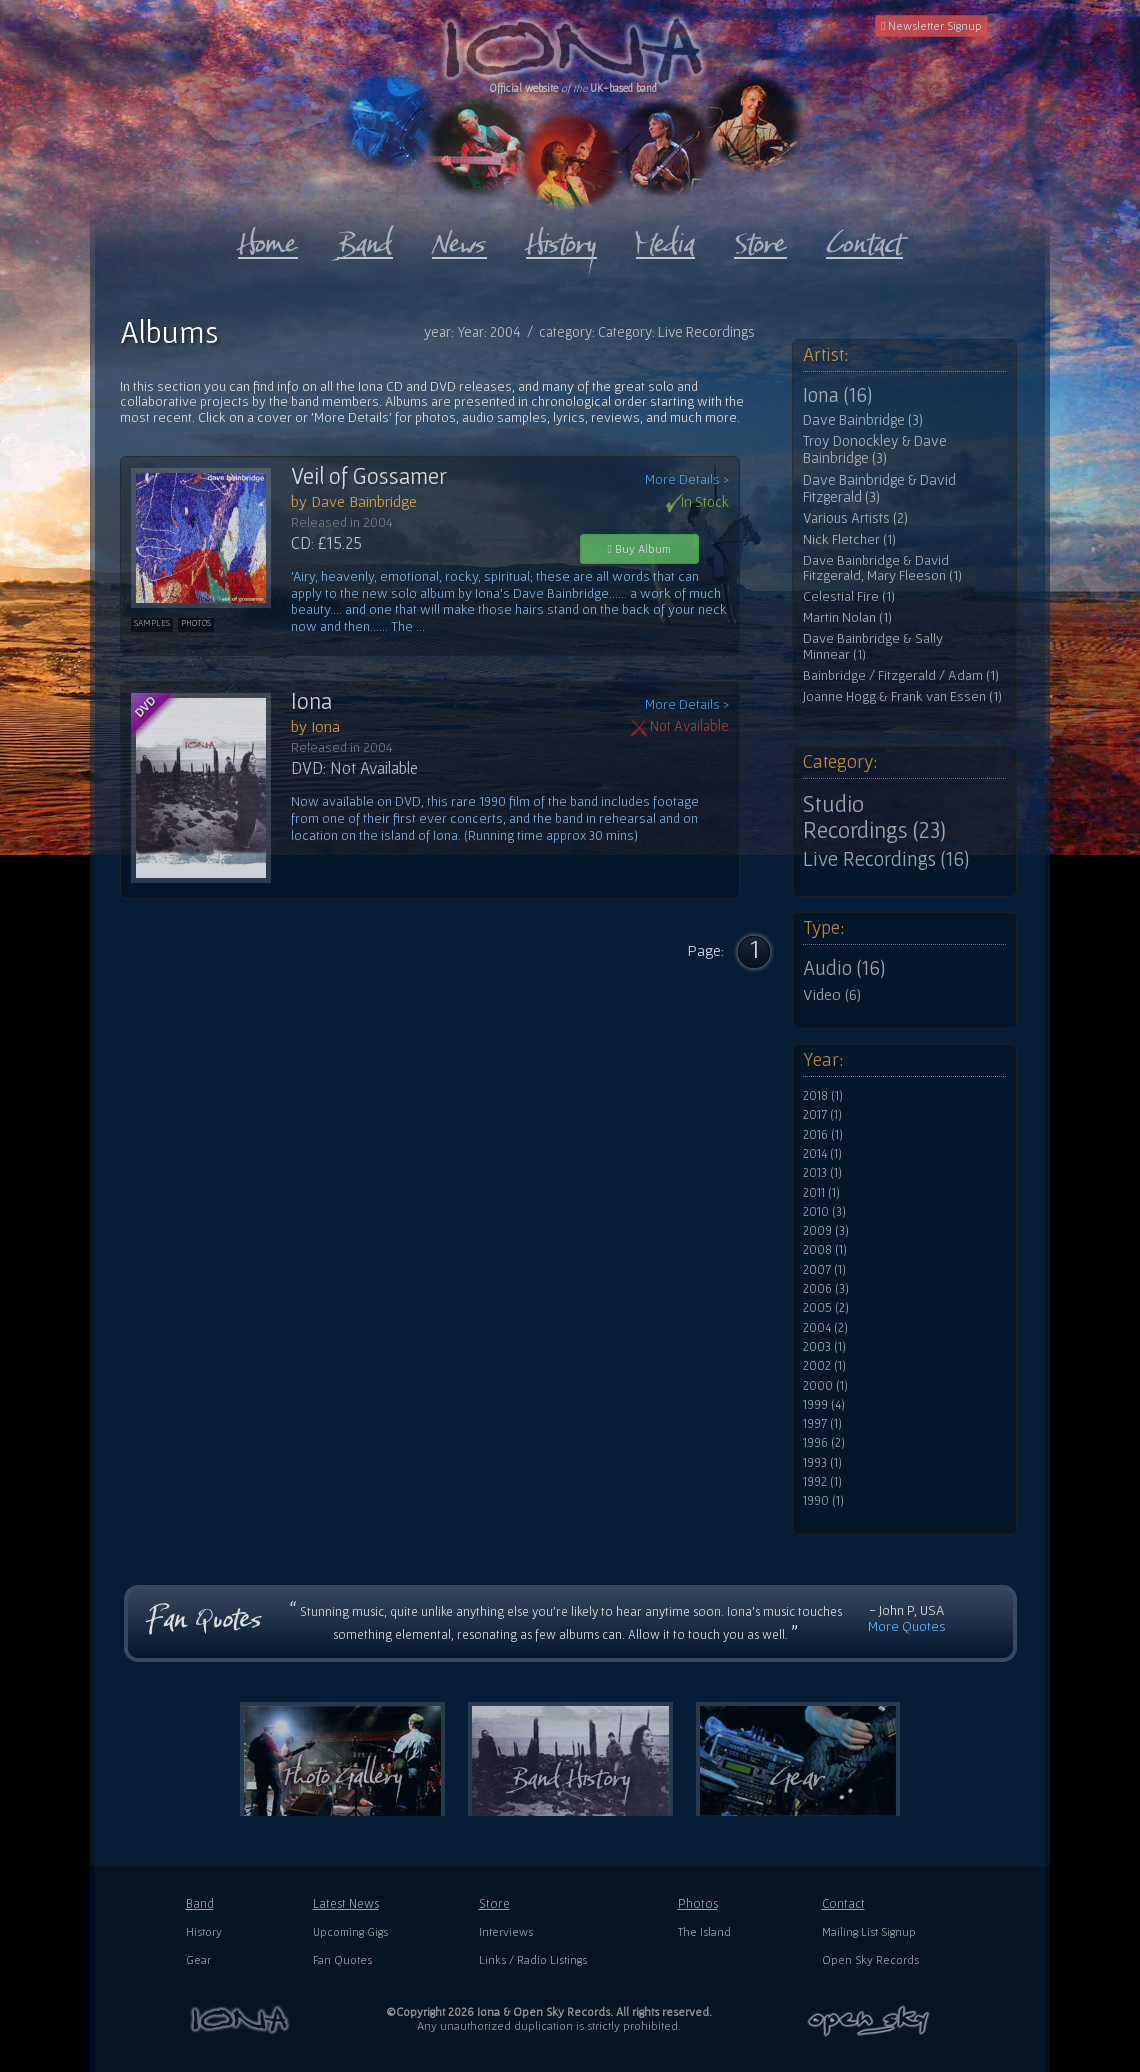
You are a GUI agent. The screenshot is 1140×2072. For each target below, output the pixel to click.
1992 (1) (822, 1482)
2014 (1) (822, 1154)
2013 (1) (822, 1173)
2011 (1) (821, 1193)
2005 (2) (826, 1308)
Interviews (506, 1931)
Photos (698, 1903)
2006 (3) (826, 1289)
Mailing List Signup (869, 1931)
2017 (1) (822, 1115)
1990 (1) (823, 1501)
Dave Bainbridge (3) (863, 420)
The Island (704, 1931)
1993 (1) (822, 1463)
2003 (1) (824, 1347)
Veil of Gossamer (369, 476)
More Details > (687, 479)
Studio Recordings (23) (874, 817)
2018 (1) (823, 1096)
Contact (843, 1903)
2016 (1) (823, 1135)
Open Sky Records (870, 1959)
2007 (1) (824, 1270)
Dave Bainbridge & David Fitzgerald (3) (879, 488)
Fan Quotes (342, 1959)
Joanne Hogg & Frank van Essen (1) (902, 696)
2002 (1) (824, 1366)
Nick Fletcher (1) (849, 539)
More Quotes (907, 1626)
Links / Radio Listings (533, 1959)
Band (200, 1903)
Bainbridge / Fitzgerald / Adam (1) (901, 675)
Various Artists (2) (855, 518)
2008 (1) (825, 1250)
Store (494, 1903)
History (204, 1931)
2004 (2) (825, 1328)
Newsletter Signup (931, 25)
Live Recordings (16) (886, 859)
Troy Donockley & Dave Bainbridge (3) (875, 449)
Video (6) (832, 994)
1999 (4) (824, 1405)
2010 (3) (824, 1212)
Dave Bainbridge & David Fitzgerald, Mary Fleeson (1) (882, 568)
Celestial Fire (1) (849, 596)
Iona (311, 701)
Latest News (346, 1903)
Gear (198, 1959)
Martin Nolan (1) (847, 617)
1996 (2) (824, 1443)
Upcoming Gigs (350, 1931)
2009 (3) (826, 1231)
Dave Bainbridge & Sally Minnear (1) (873, 646)
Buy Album (639, 548)
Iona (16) (837, 395)
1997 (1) (822, 1424)
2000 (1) (825, 1386)
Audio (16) (844, 968)
